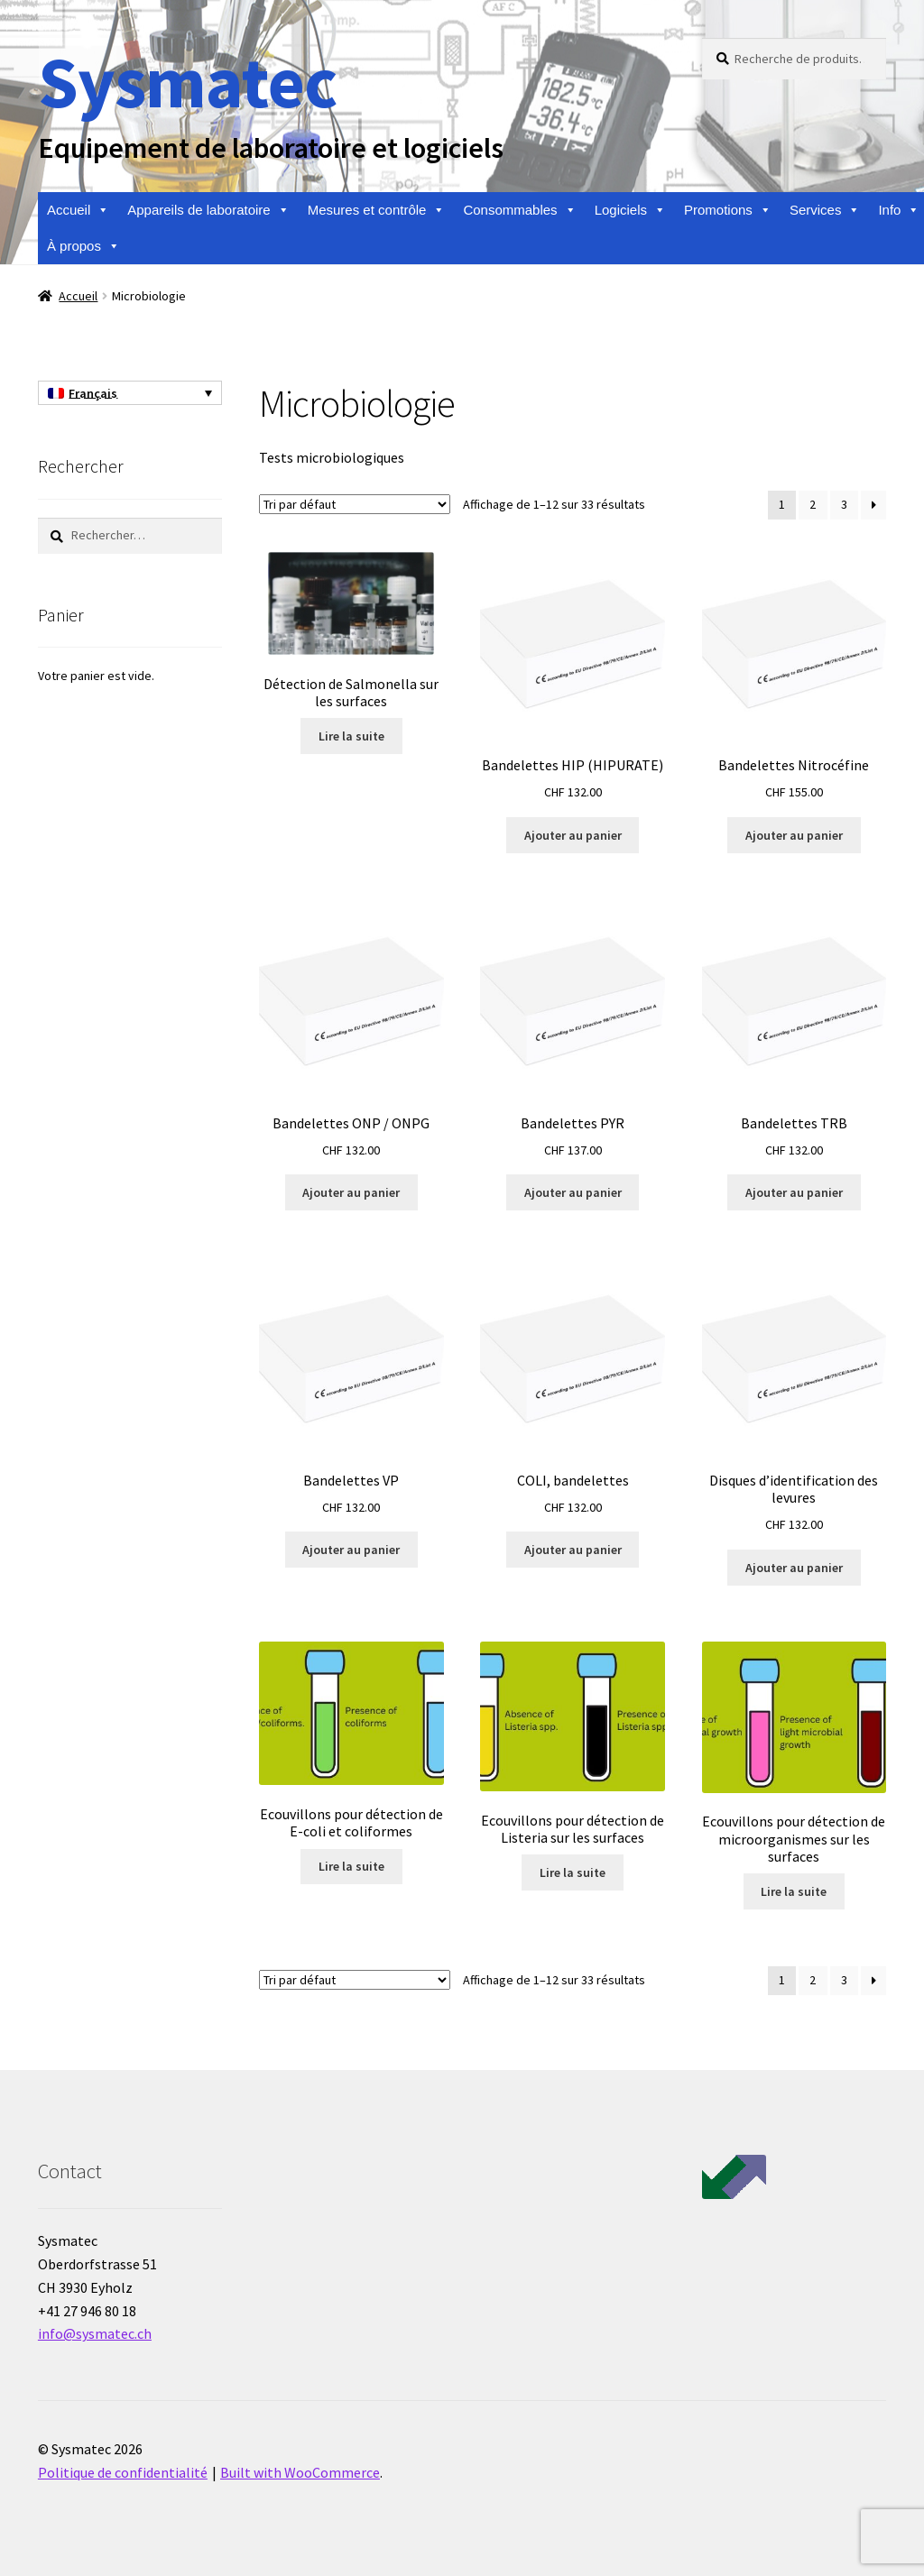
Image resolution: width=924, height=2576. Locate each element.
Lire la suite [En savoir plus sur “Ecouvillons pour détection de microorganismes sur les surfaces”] (794, 1891)
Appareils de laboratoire (208, 210)
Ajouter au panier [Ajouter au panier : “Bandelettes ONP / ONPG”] (351, 1192)
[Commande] (354, 504)
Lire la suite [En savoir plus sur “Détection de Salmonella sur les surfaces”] (351, 736)
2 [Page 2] (812, 504)
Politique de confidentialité (123, 2472)
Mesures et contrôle (377, 210)
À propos (83, 246)
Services (825, 210)
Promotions (728, 210)
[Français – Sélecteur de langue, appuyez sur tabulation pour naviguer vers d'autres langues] (130, 393)
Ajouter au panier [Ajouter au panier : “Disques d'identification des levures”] (794, 1567)
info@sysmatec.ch (95, 2333)
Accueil (78, 210)
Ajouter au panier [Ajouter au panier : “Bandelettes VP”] (351, 1549)
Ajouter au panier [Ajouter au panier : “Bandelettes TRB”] (794, 1192)
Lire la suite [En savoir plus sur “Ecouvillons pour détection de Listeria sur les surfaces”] (572, 1872)
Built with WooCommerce (300, 2472)
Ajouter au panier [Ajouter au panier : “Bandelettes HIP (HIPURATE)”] (573, 835)
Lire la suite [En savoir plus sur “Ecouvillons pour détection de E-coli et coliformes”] (351, 1866)
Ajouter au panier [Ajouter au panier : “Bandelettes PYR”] (573, 1192)
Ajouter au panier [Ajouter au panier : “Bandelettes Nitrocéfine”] (794, 835)
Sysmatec (187, 81)
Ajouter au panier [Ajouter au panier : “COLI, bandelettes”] (573, 1549)
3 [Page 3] (844, 504)
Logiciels (630, 210)
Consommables (519, 210)
